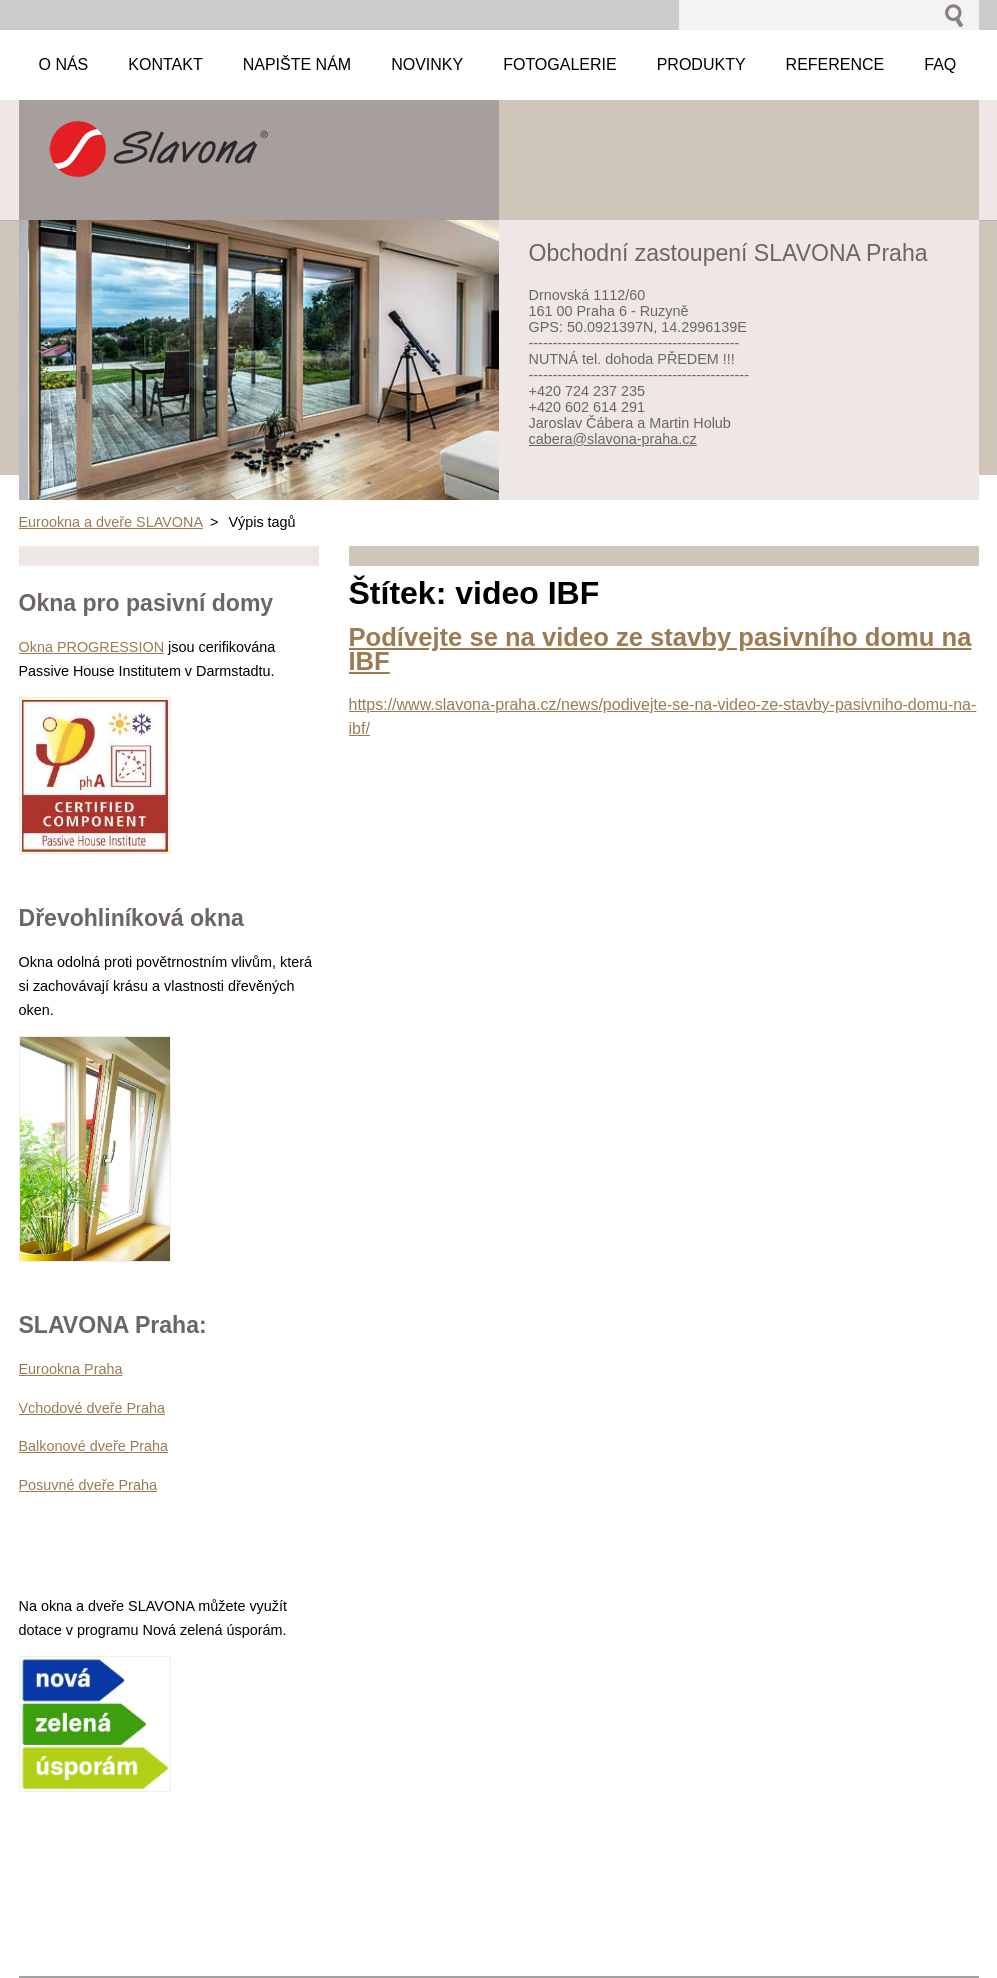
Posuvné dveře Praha (88, 1485)
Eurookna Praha (71, 1369)
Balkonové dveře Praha (94, 1446)
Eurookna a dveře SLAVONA (111, 522)
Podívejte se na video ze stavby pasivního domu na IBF (660, 649)
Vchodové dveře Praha (92, 1408)
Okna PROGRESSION (92, 647)
